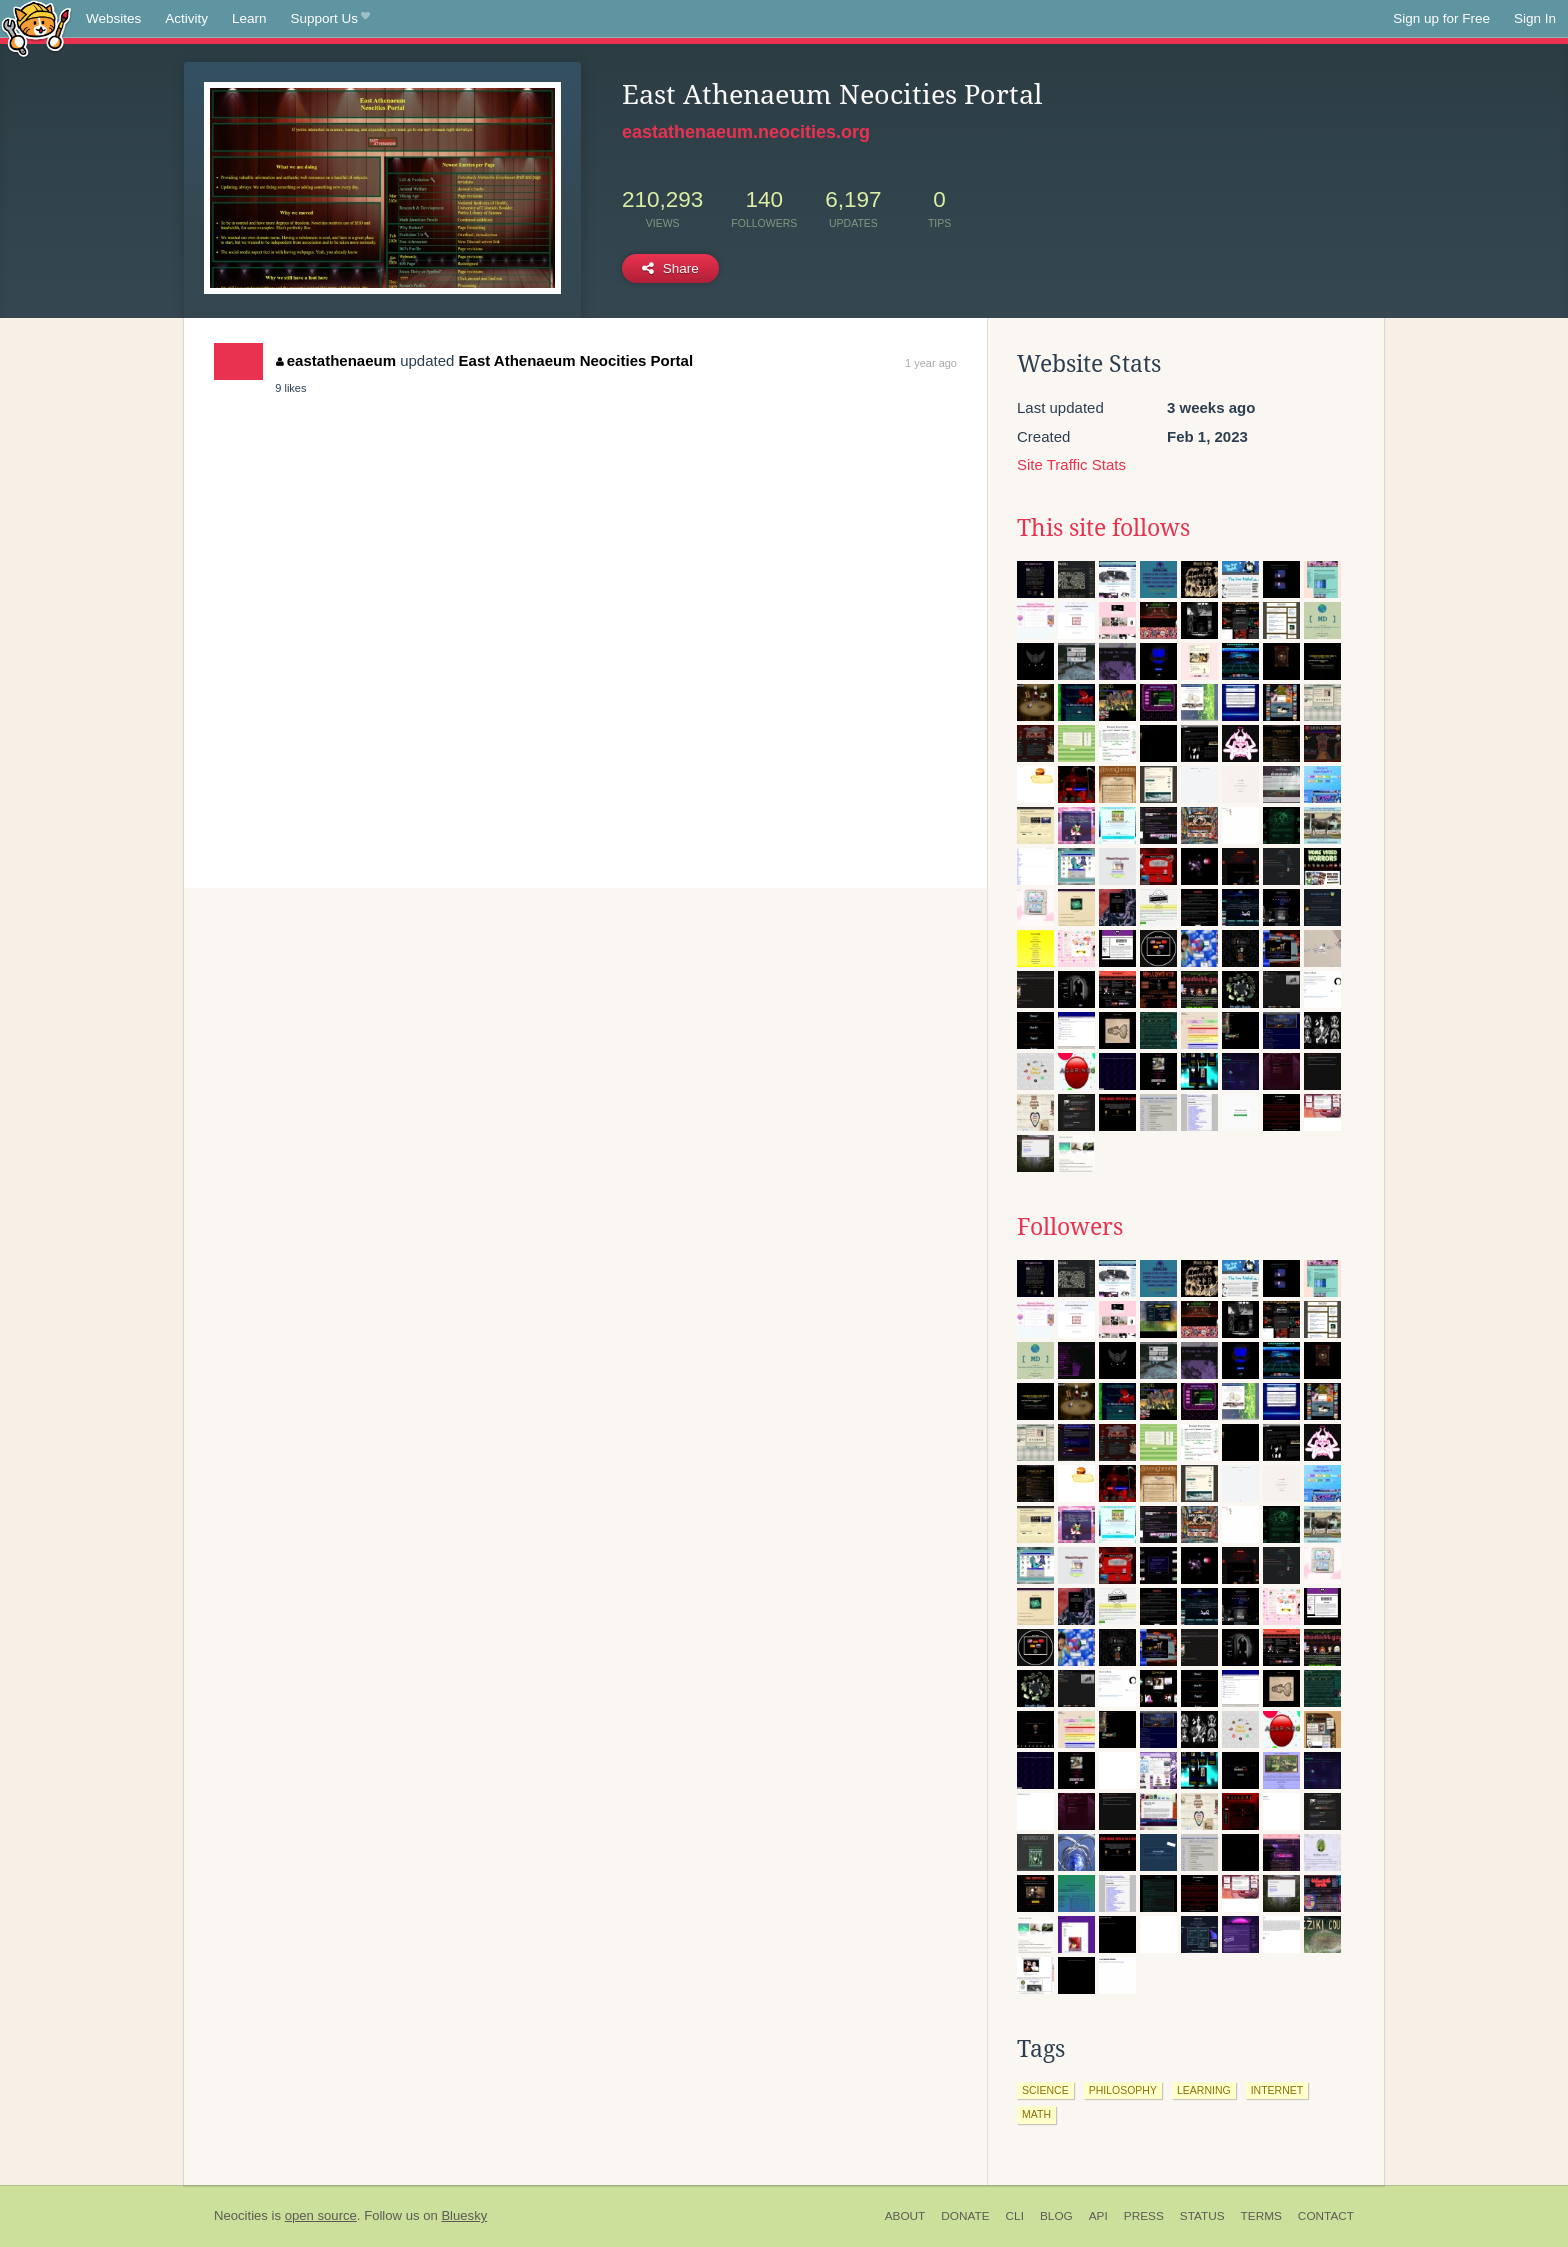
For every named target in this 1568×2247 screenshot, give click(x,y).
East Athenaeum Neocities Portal (576, 360)
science (1045, 2090)
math (1036, 2114)
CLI (1015, 2216)
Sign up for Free (1441, 18)
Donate (965, 2216)
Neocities (241, 2215)
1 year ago (931, 363)
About (905, 2216)
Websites (113, 18)
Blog (1056, 2216)
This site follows (1103, 528)
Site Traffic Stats (1071, 464)
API (1098, 2216)
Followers (1070, 1227)
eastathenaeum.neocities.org (746, 132)
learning (1204, 2090)
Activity (186, 18)
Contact (1326, 2216)
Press (1144, 2216)
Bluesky (464, 2215)
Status (1202, 2216)
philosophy (1123, 2090)
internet (1277, 2090)
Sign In (1535, 18)
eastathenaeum (336, 360)
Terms (1261, 2216)
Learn (249, 18)
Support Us (330, 19)
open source (321, 2215)
